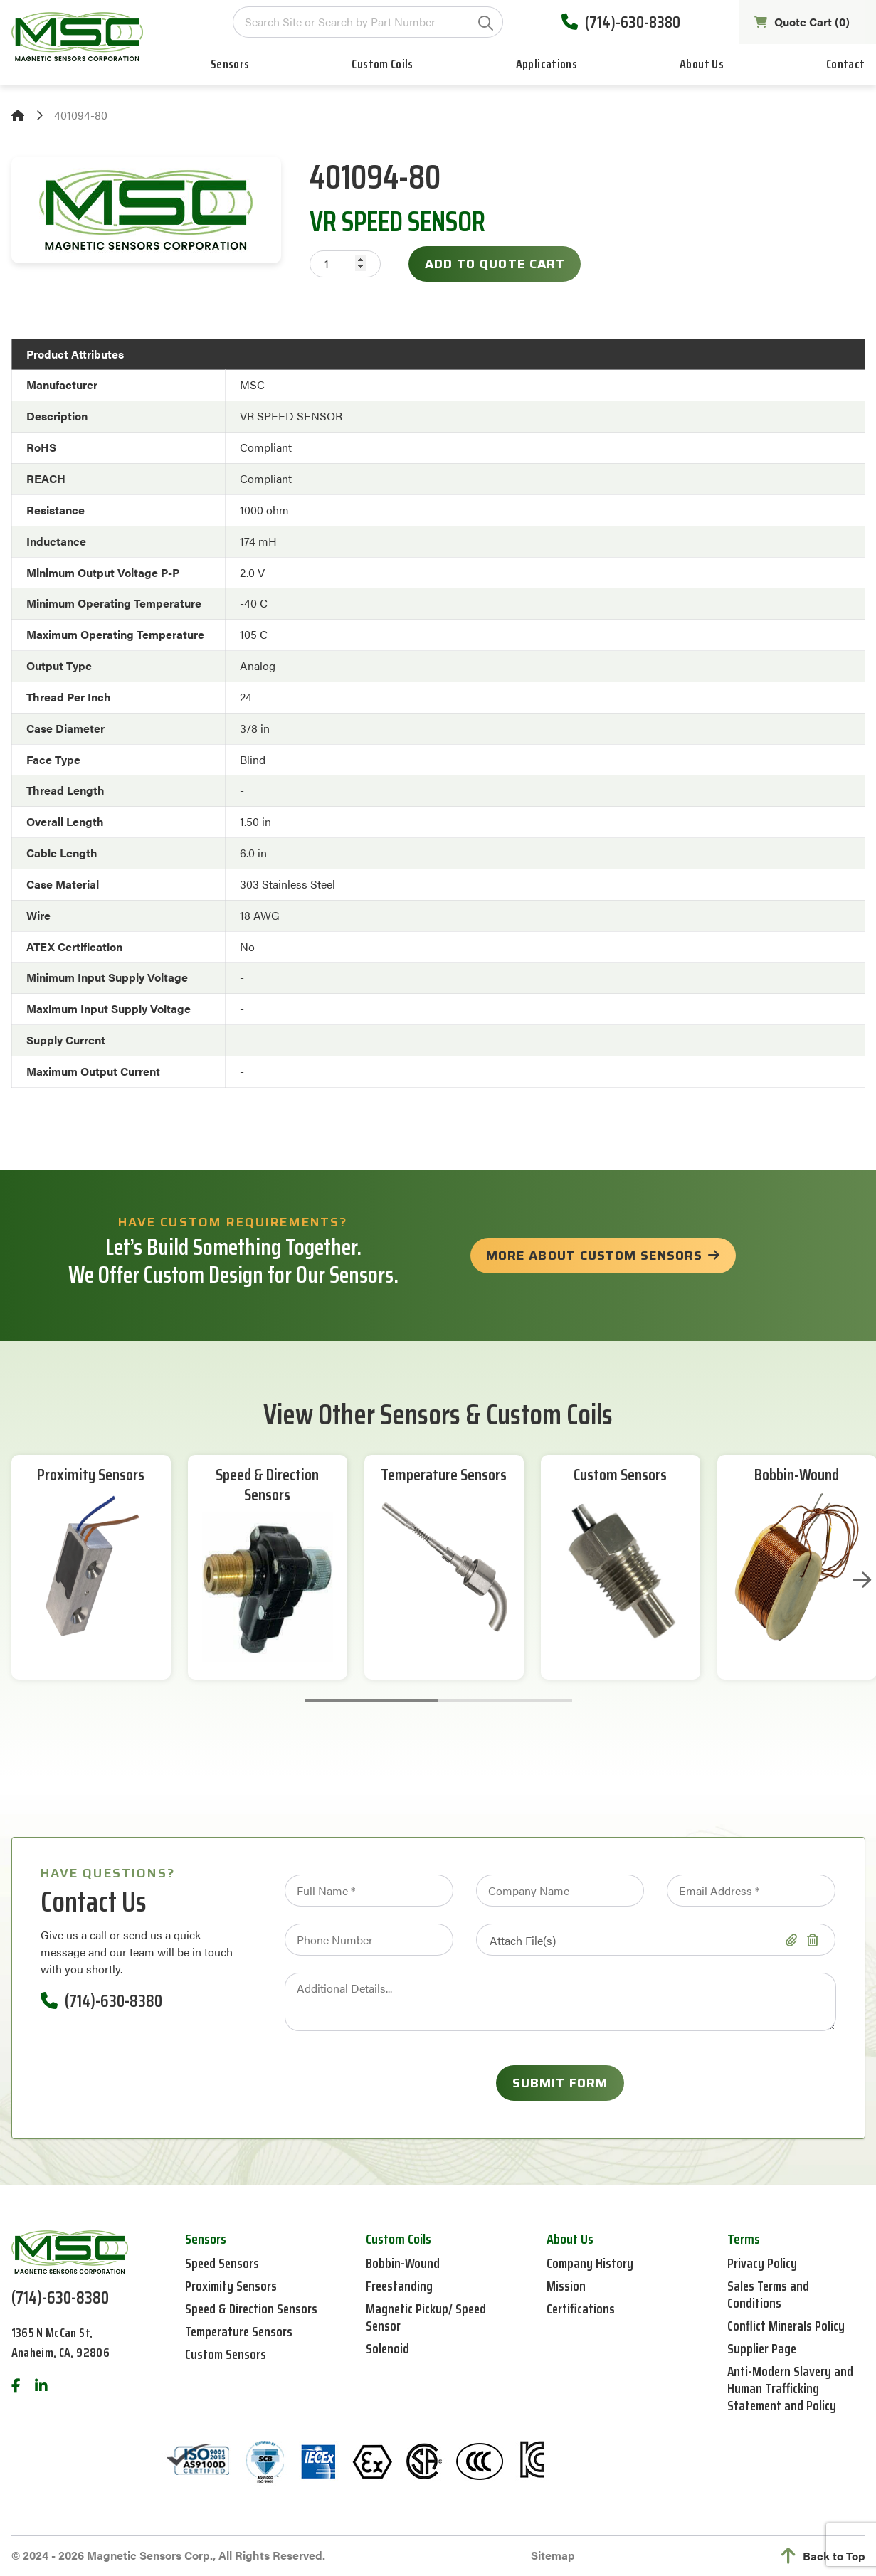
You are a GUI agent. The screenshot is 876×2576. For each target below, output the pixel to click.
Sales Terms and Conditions (770, 2294)
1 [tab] (371, 1700)
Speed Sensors (223, 2263)
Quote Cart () (800, 23)
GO (483, 24)
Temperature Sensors (444, 1475)
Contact (845, 67)
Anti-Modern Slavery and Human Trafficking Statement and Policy (791, 2388)
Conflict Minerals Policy (786, 2325)
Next (859, 1580)
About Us (702, 67)
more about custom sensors (594, 1256)
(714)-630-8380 (618, 24)
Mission (566, 2285)
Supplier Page (762, 2348)
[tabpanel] (91, 1567)
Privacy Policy (762, 2263)
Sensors (230, 67)
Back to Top (823, 2556)
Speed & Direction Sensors (267, 1486)
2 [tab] (505, 1700)
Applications (546, 67)
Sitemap (553, 2555)
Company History (591, 2263)
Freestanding (400, 2285)
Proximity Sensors (91, 1475)
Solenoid (388, 2348)
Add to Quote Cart (495, 264)
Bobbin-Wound (796, 1475)
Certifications (581, 2308)
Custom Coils (382, 67)
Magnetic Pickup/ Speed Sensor (427, 2317)
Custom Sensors (620, 1475)
